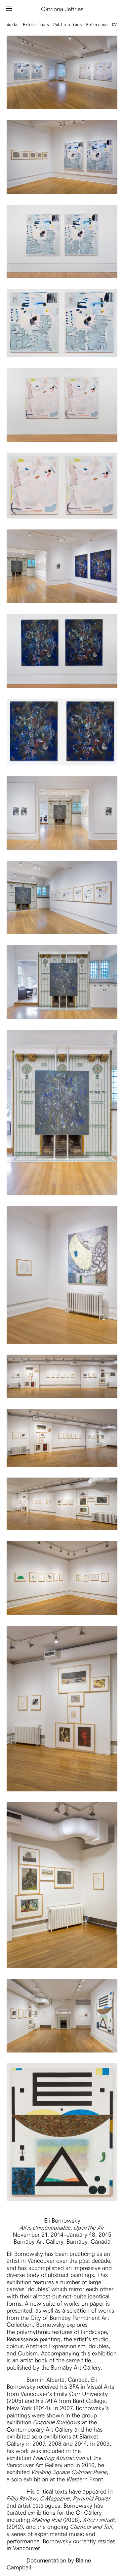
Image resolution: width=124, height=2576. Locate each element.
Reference (97, 25)
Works (13, 25)
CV (114, 25)
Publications (67, 25)
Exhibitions (36, 25)
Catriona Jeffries (62, 9)
